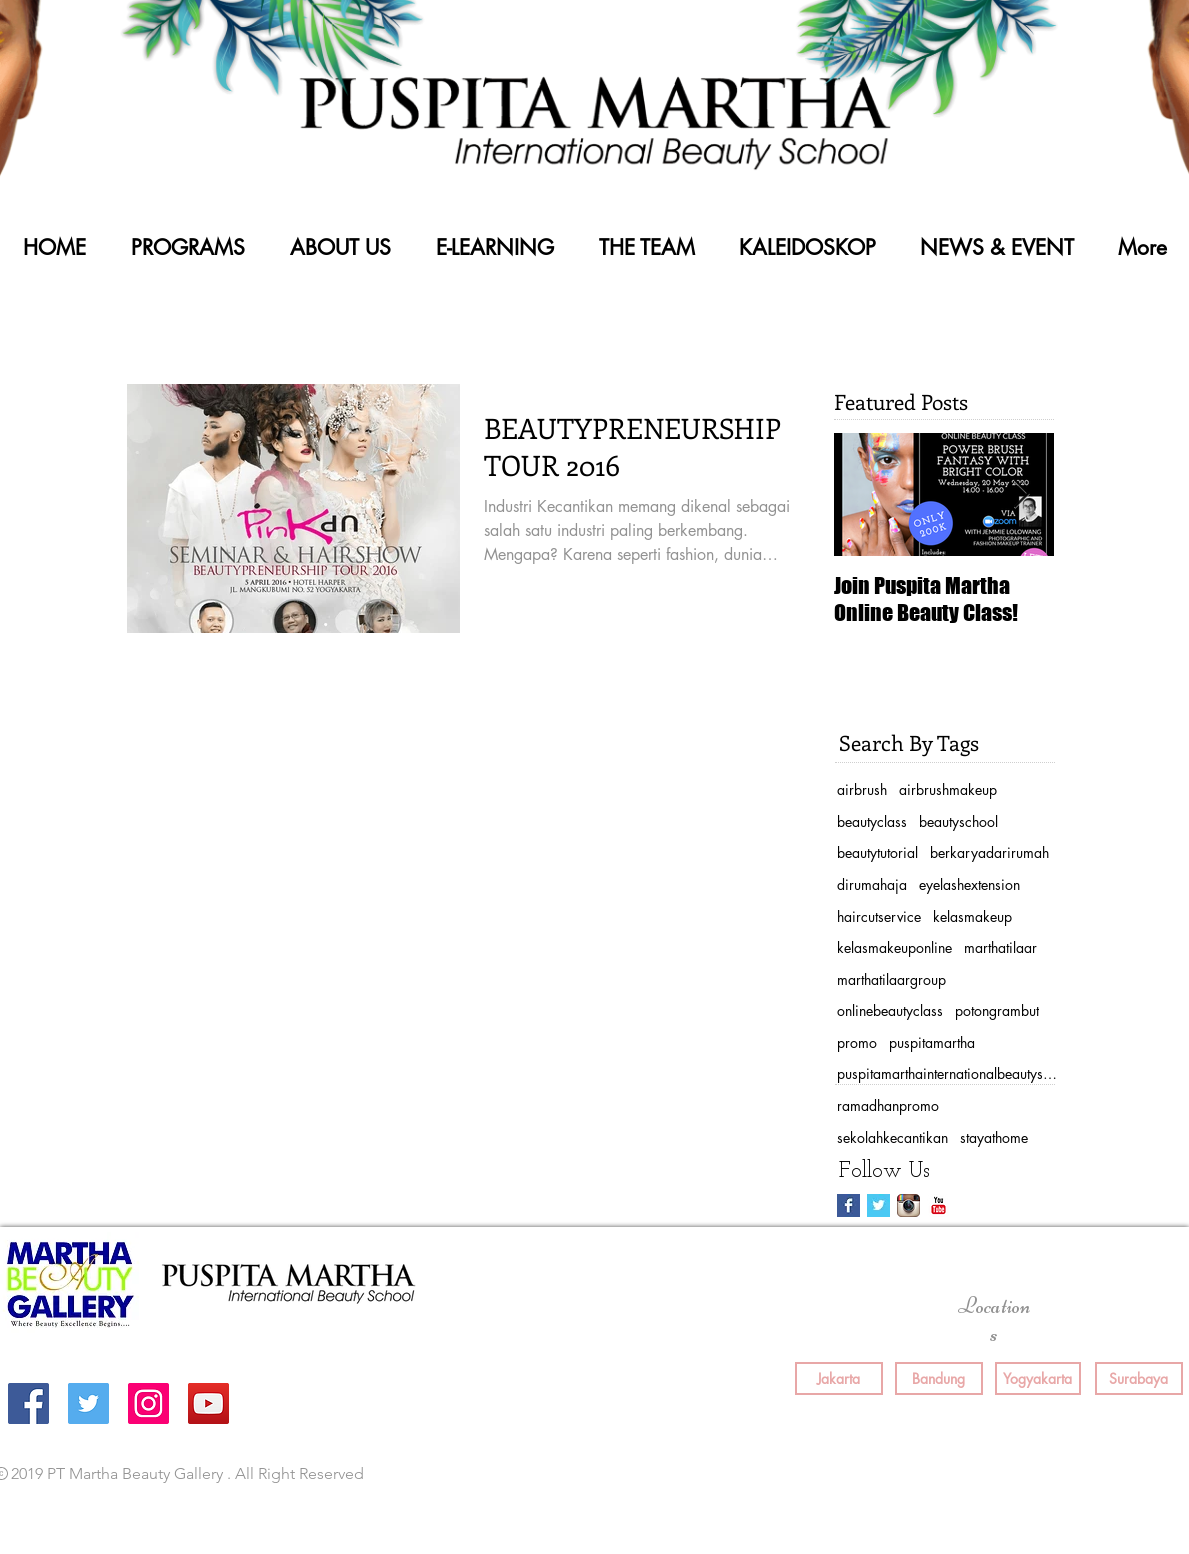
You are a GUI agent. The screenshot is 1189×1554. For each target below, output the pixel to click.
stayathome (994, 1137)
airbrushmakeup (948, 789)
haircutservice (879, 916)
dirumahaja (872, 884)
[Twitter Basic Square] (878, 1205)
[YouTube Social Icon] (208, 1403)
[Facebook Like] (873, 1475)
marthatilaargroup (891, 979)
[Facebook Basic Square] (848, 1205)
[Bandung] (939, 1378)
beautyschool (958, 821)
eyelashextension (969, 884)
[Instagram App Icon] (908, 1205)
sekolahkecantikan (892, 1137)
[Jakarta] (839, 1378)
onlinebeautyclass (890, 1010)
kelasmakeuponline (894, 947)
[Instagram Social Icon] (148, 1403)
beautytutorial (877, 852)
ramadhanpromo (888, 1105)
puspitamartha (932, 1042)
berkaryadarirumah (989, 852)
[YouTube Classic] (938, 1205)
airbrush (862, 789)
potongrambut (997, 1010)
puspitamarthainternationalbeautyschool (947, 1073)
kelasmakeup (972, 916)
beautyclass (872, 821)
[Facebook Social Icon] (28, 1403)
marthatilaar (1000, 947)
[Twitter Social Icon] (88, 1403)
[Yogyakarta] (1038, 1378)
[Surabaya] (1139, 1378)
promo (857, 1042)
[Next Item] (1022, 494)
